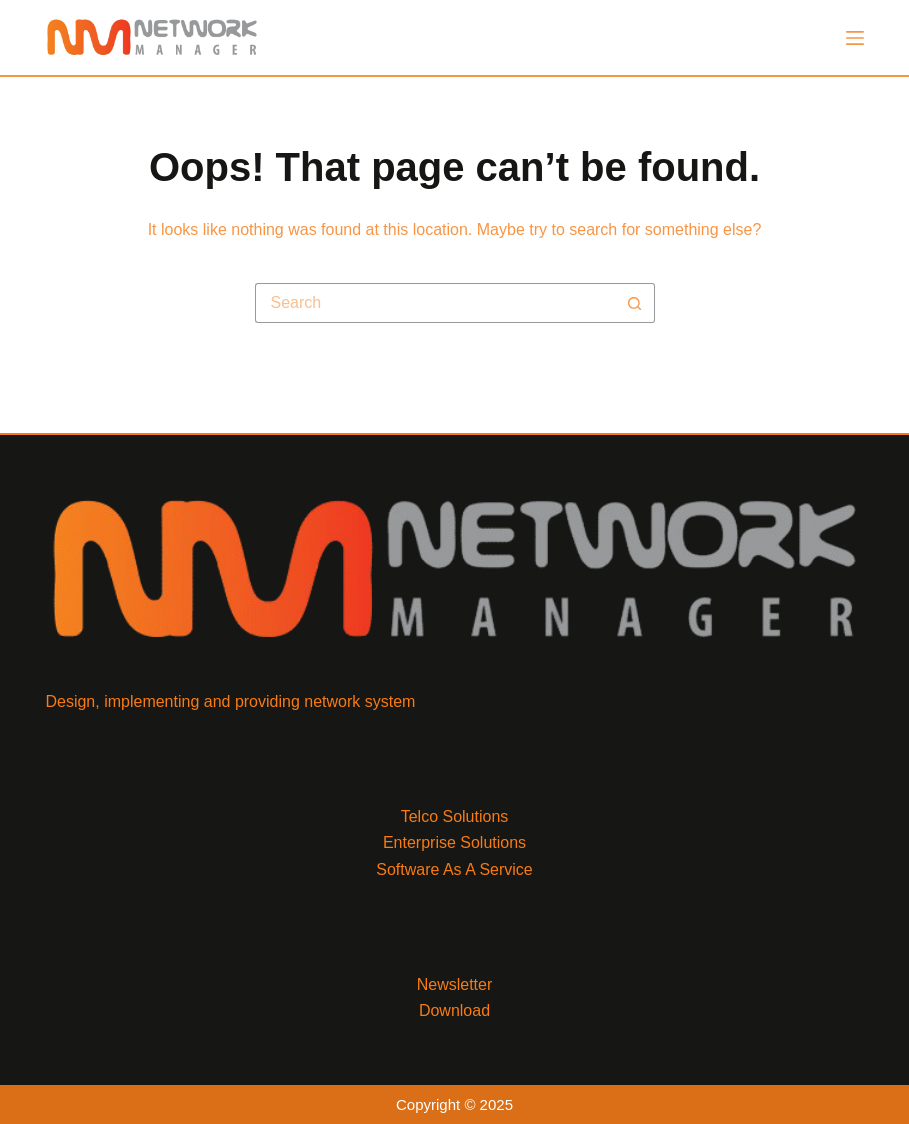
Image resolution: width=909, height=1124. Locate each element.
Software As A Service (454, 869)
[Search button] (635, 303)
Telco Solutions (455, 816)
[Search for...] (435, 303)
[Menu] (855, 38)
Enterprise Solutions (454, 842)
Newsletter (455, 984)
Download (454, 1010)
